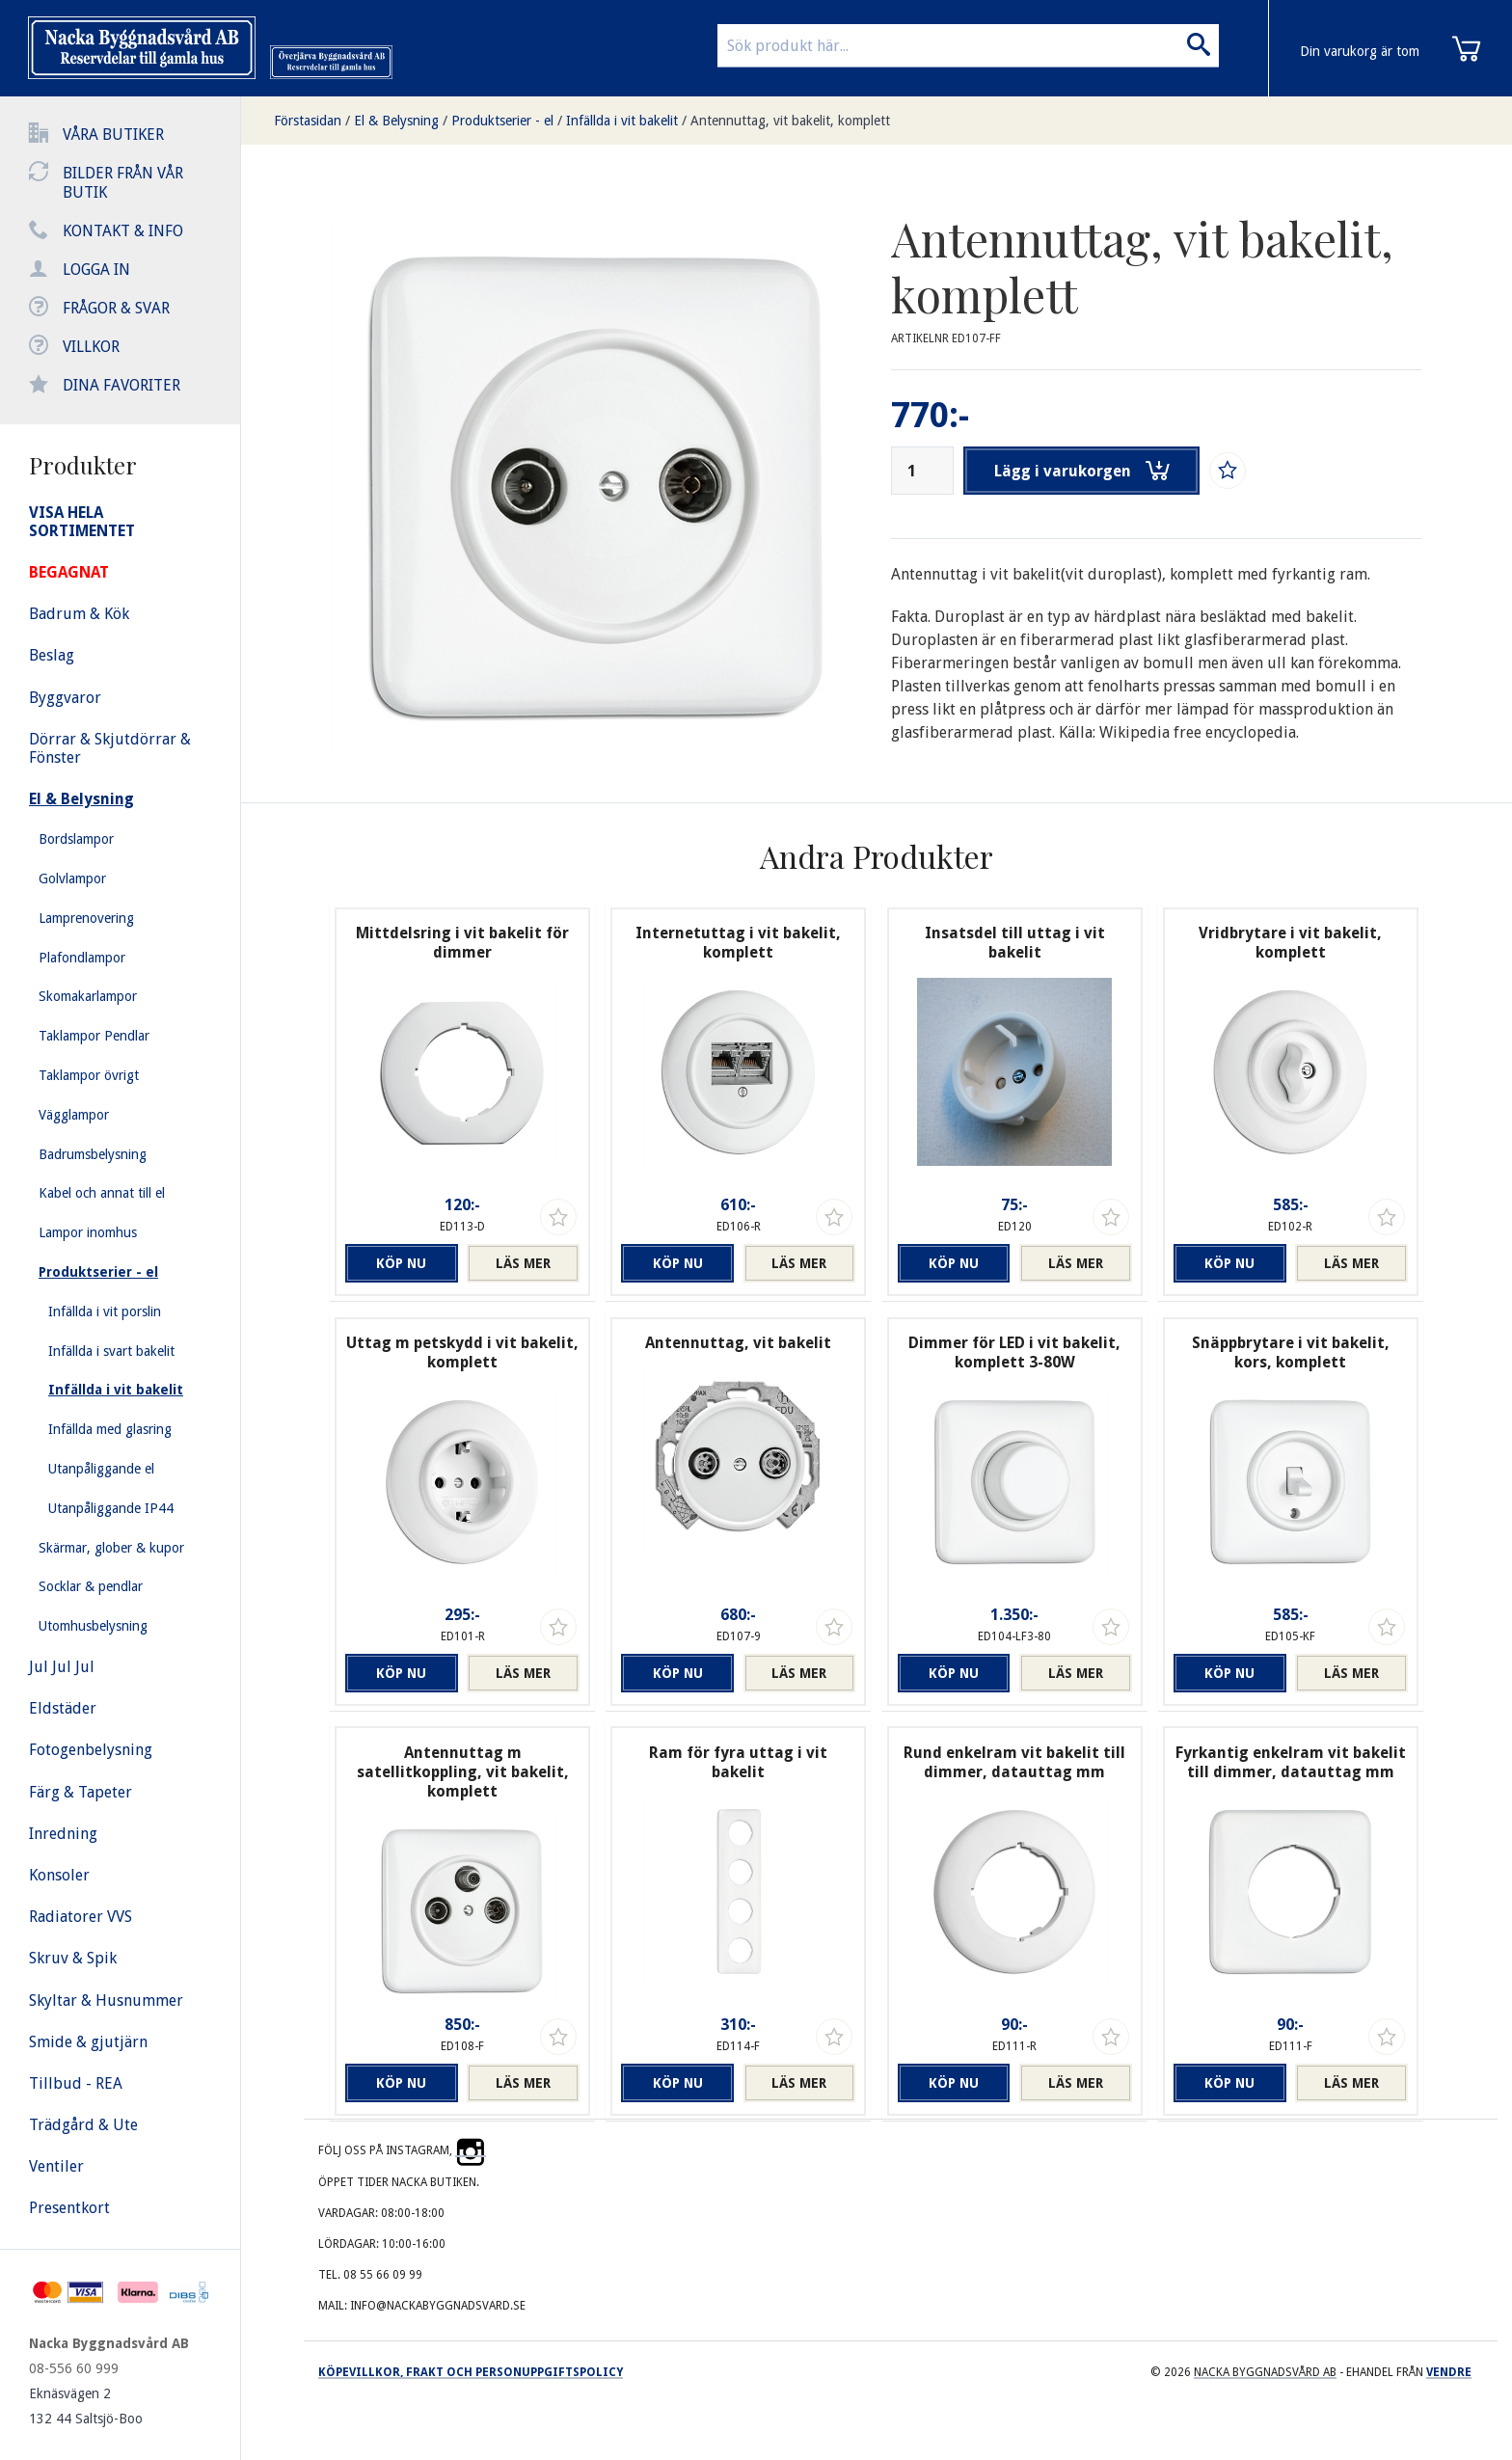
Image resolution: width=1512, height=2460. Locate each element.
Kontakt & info (123, 231)
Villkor (91, 347)
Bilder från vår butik (123, 183)
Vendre (1449, 2372)
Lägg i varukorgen (1082, 470)
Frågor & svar (116, 308)
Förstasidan (307, 120)
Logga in (96, 269)
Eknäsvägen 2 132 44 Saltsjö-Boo (86, 2406)
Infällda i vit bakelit (622, 120)
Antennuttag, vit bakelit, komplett (790, 120)
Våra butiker (113, 134)
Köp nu (401, 1263)
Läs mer (523, 1263)
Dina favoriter (121, 385)
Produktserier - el (502, 120)
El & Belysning (396, 120)
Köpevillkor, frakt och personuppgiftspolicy (470, 2372)
